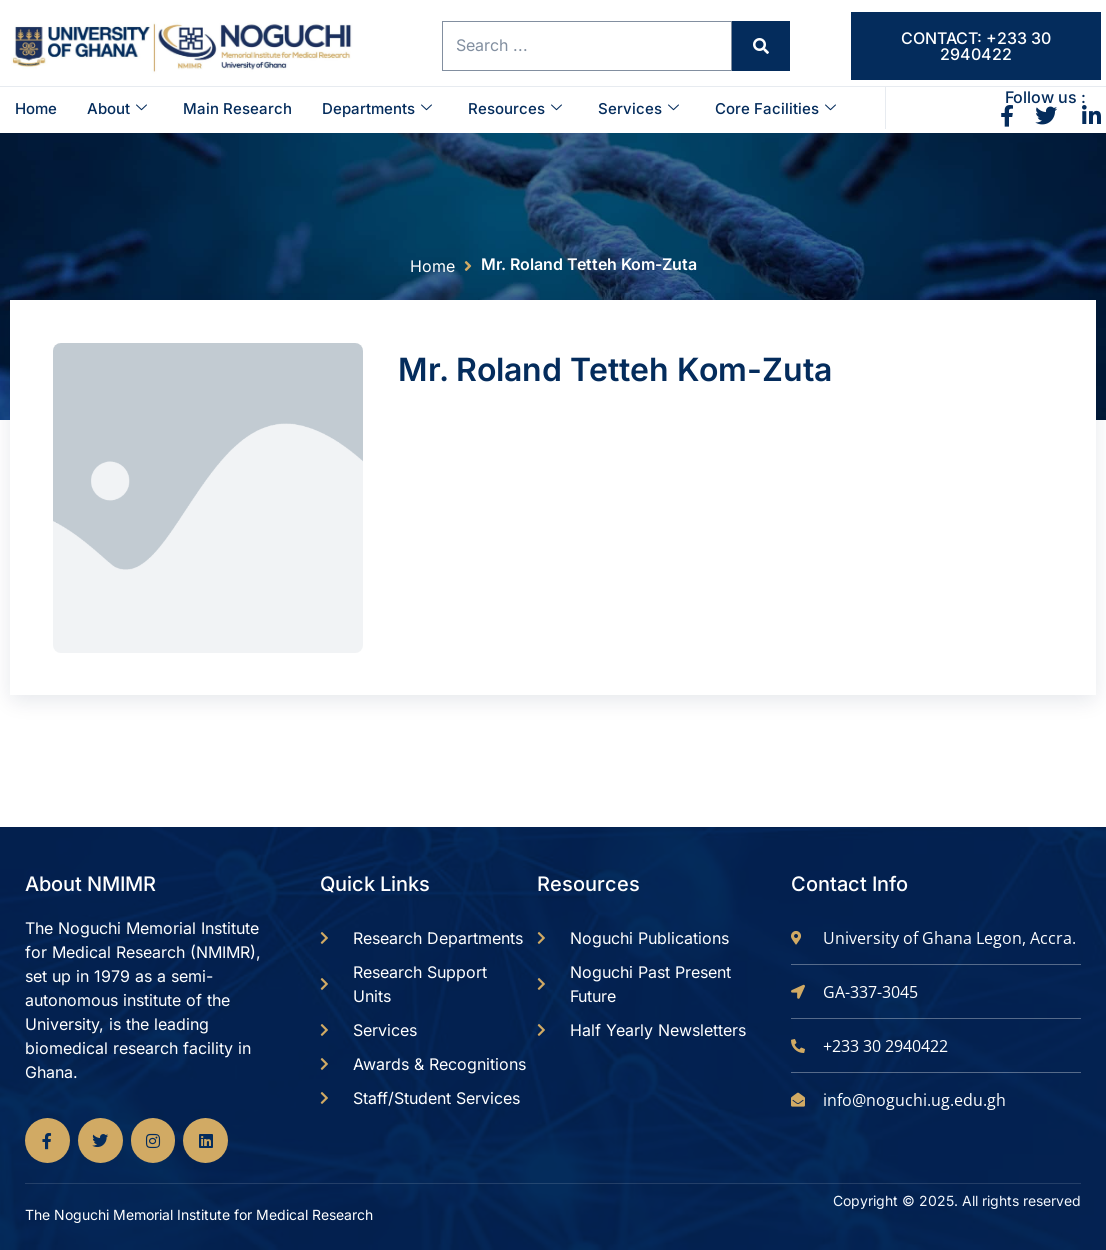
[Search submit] (757, 46)
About (117, 108)
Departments (377, 108)
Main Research (237, 108)
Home (36, 108)
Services (638, 108)
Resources (515, 108)
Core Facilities (775, 108)
